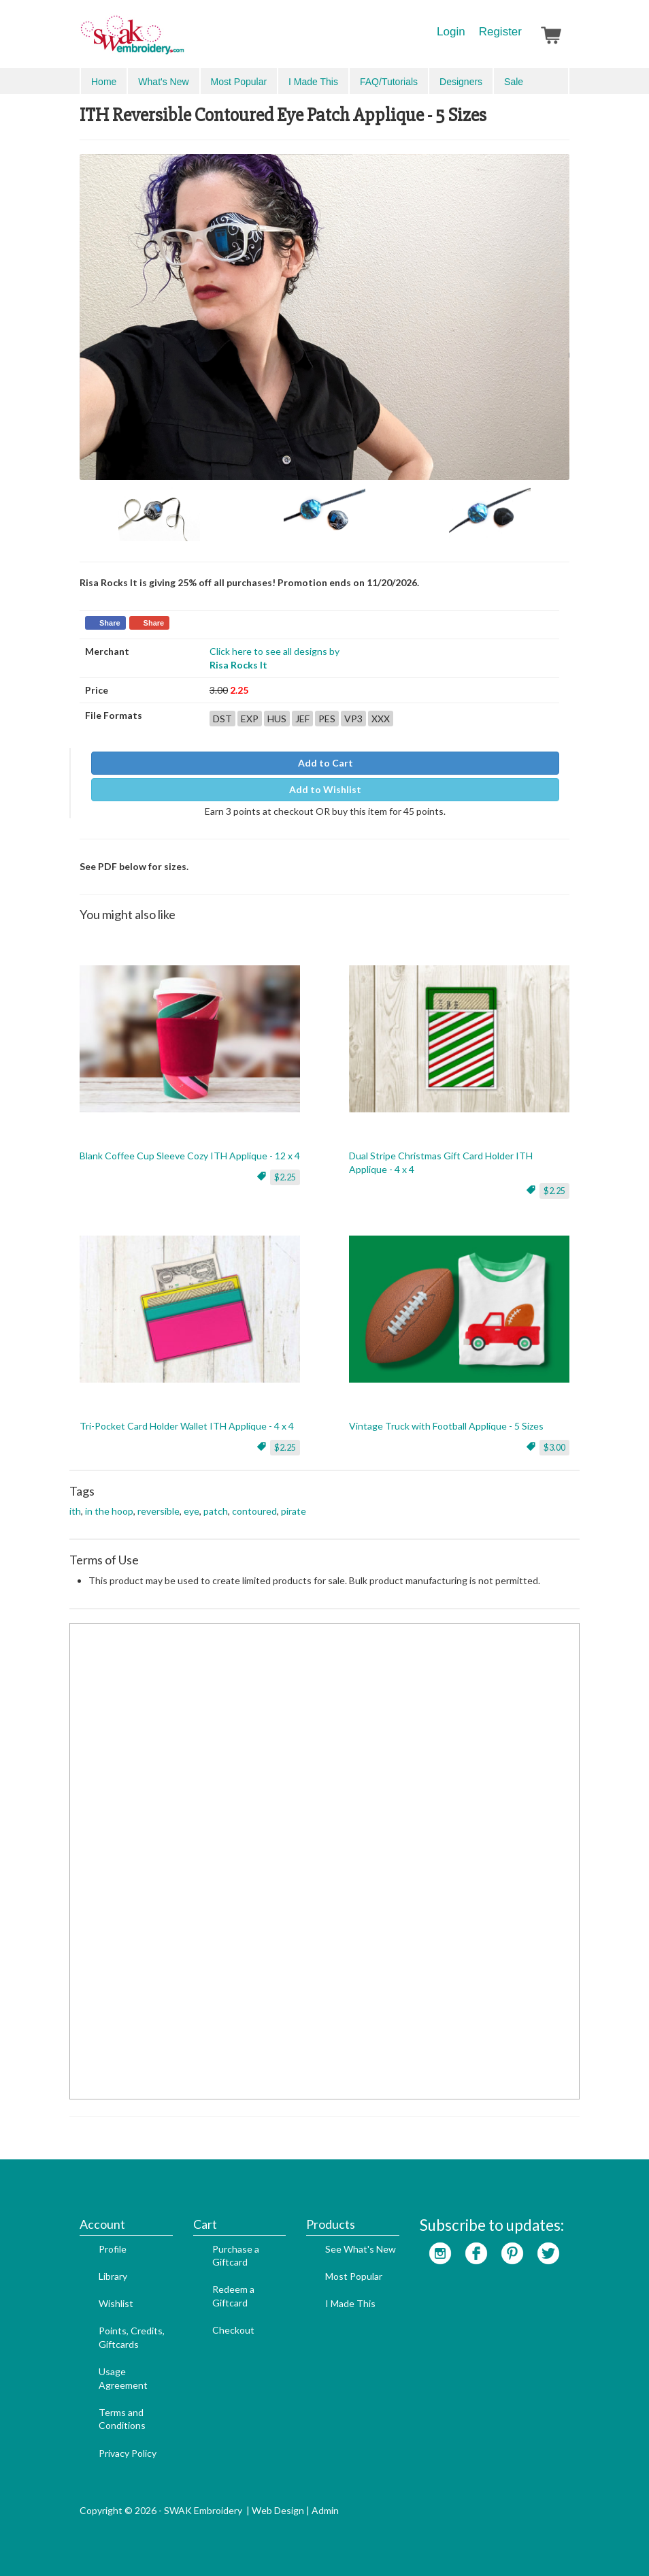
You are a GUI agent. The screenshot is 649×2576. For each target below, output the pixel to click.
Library (113, 2276)
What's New (163, 81)
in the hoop (109, 1511)
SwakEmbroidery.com (182, 41)
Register (500, 31)
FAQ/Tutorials (389, 81)
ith (75, 1511)
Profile (113, 2249)
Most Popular (239, 81)
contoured (254, 1511)
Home (103, 81)
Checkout (233, 2330)
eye (191, 1511)
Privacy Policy (127, 2453)
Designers (460, 81)
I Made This (313, 81)
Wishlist (116, 2303)
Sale (513, 81)
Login (451, 31)
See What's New (360, 2249)
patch (215, 1511)
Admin (325, 2510)
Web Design (278, 2510)
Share (109, 623)
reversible (158, 1511)
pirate (293, 1511)
